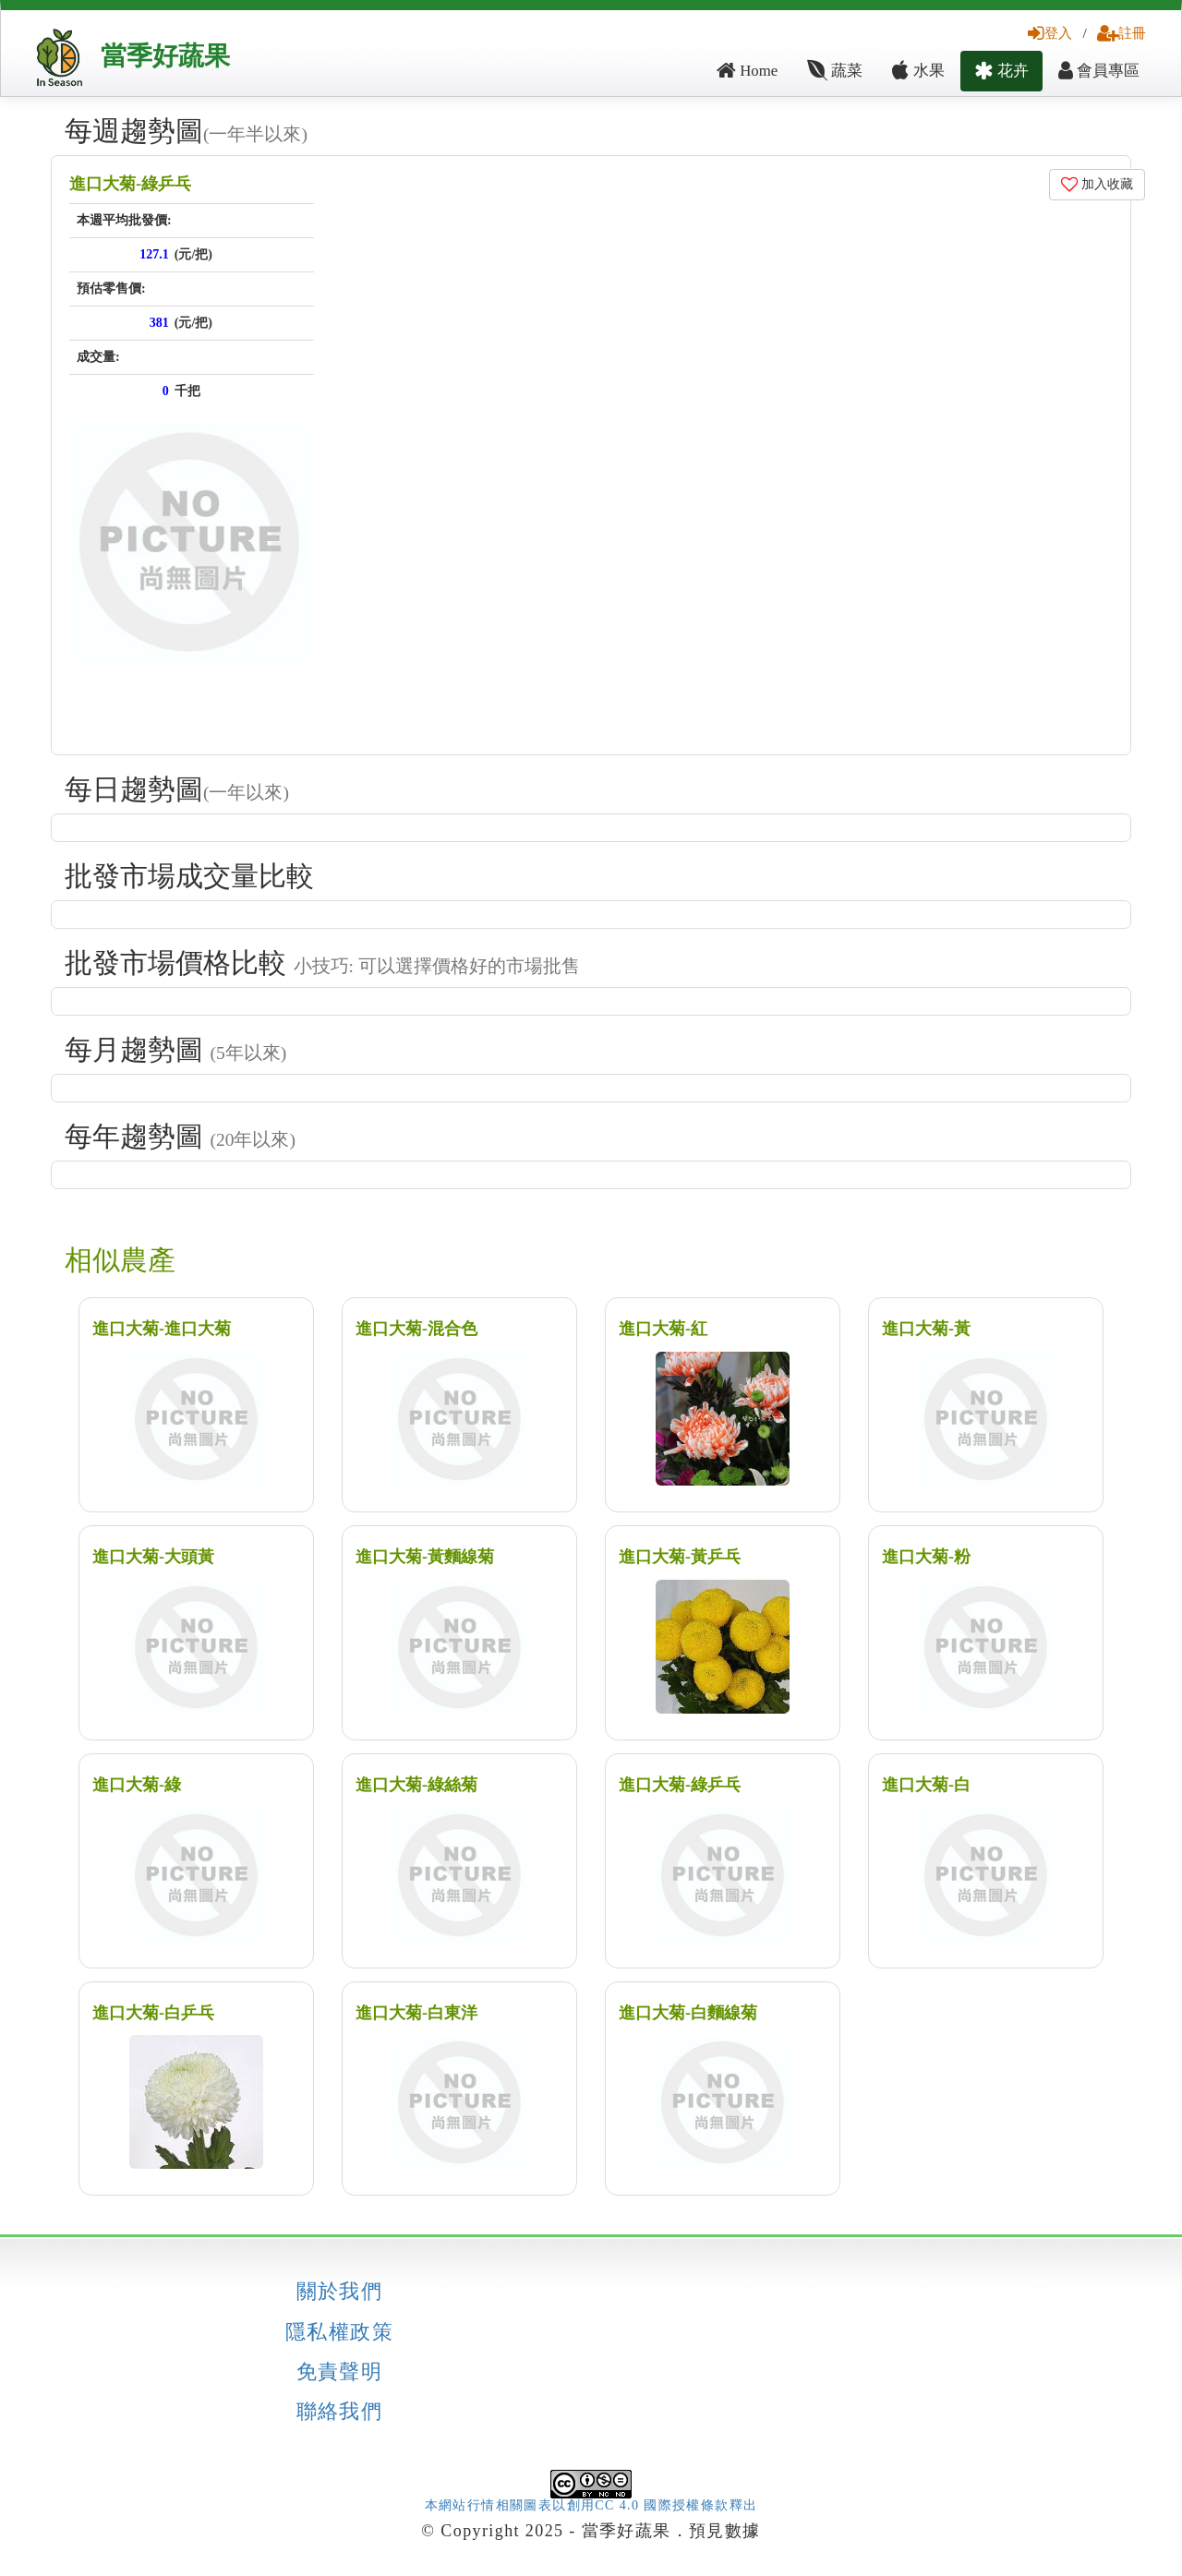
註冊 (1121, 33)
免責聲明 (339, 2372)
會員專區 (1099, 70)
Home (747, 70)
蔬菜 (834, 70)
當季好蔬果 (165, 56)
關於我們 (339, 2292)
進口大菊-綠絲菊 (416, 1785)
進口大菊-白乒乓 (153, 2013)
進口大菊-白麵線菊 (688, 2013)
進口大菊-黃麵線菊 (425, 1556)
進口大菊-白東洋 (416, 2013)
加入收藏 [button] (1097, 184)
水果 (918, 70)
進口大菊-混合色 (416, 1328)
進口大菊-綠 (136, 1785)
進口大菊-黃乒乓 (680, 1556)
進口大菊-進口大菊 (161, 1328)
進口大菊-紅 (663, 1328)
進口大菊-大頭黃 (153, 1556)
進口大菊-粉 (926, 1556)
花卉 (1001, 70)
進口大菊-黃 (926, 1328)
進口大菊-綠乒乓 (130, 184)
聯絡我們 (339, 2412)
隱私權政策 (339, 2332)
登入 (1050, 33)
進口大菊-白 (926, 1785)
